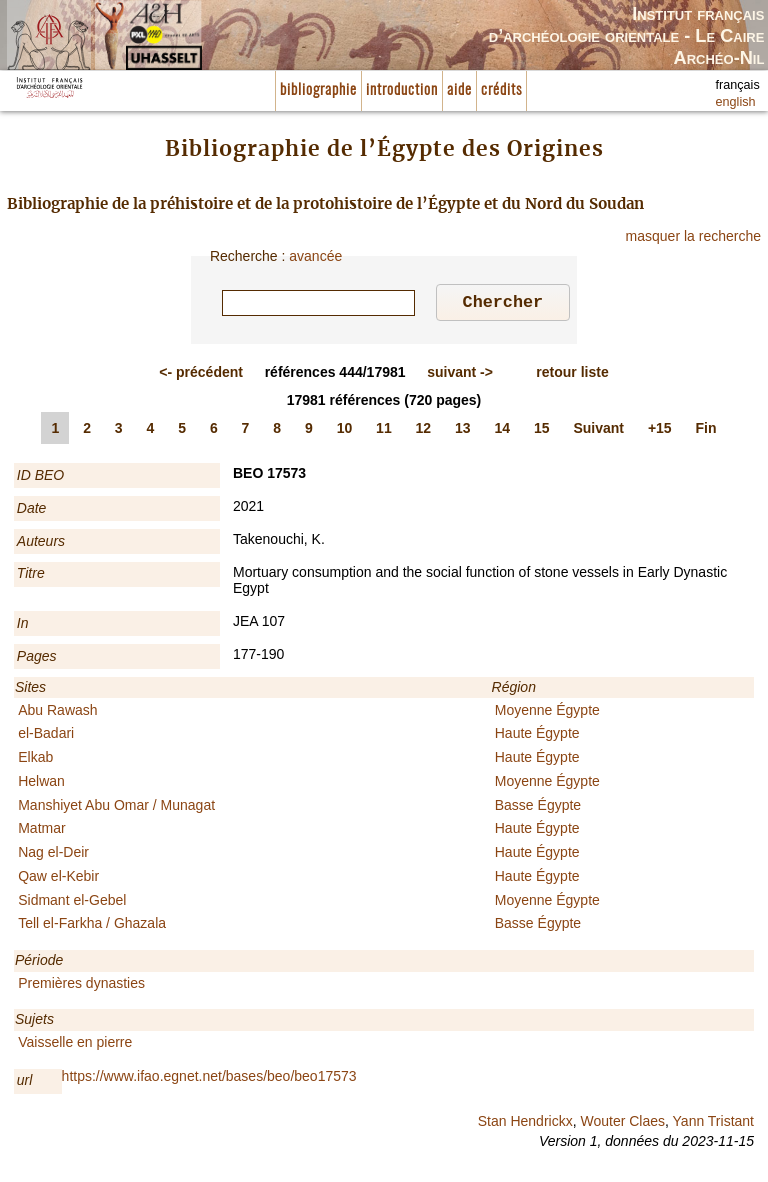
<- (201, 375)
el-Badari (46, 736)
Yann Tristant (713, 1124)
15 (542, 431)
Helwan (41, 784)
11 (384, 431)
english (736, 102)
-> (460, 375)
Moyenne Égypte (547, 713)
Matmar (41, 831)
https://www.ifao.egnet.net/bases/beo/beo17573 (209, 1079)
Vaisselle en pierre (75, 1045)
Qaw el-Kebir (58, 879)
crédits (501, 90)
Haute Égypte (537, 736)
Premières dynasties (81, 986)
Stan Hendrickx (525, 1124)
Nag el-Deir (53, 855)
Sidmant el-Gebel (72, 903)
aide (459, 90)
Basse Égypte (538, 808)
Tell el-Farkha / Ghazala (92, 926)
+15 (660, 431)
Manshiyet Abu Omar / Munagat (116, 808)
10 (345, 431)
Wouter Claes (622, 1124)
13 (463, 431)
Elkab (35, 760)
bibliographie (318, 90)
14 (503, 431)
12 (424, 431)
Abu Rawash (57, 713)
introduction (402, 90)
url (25, 1083)
